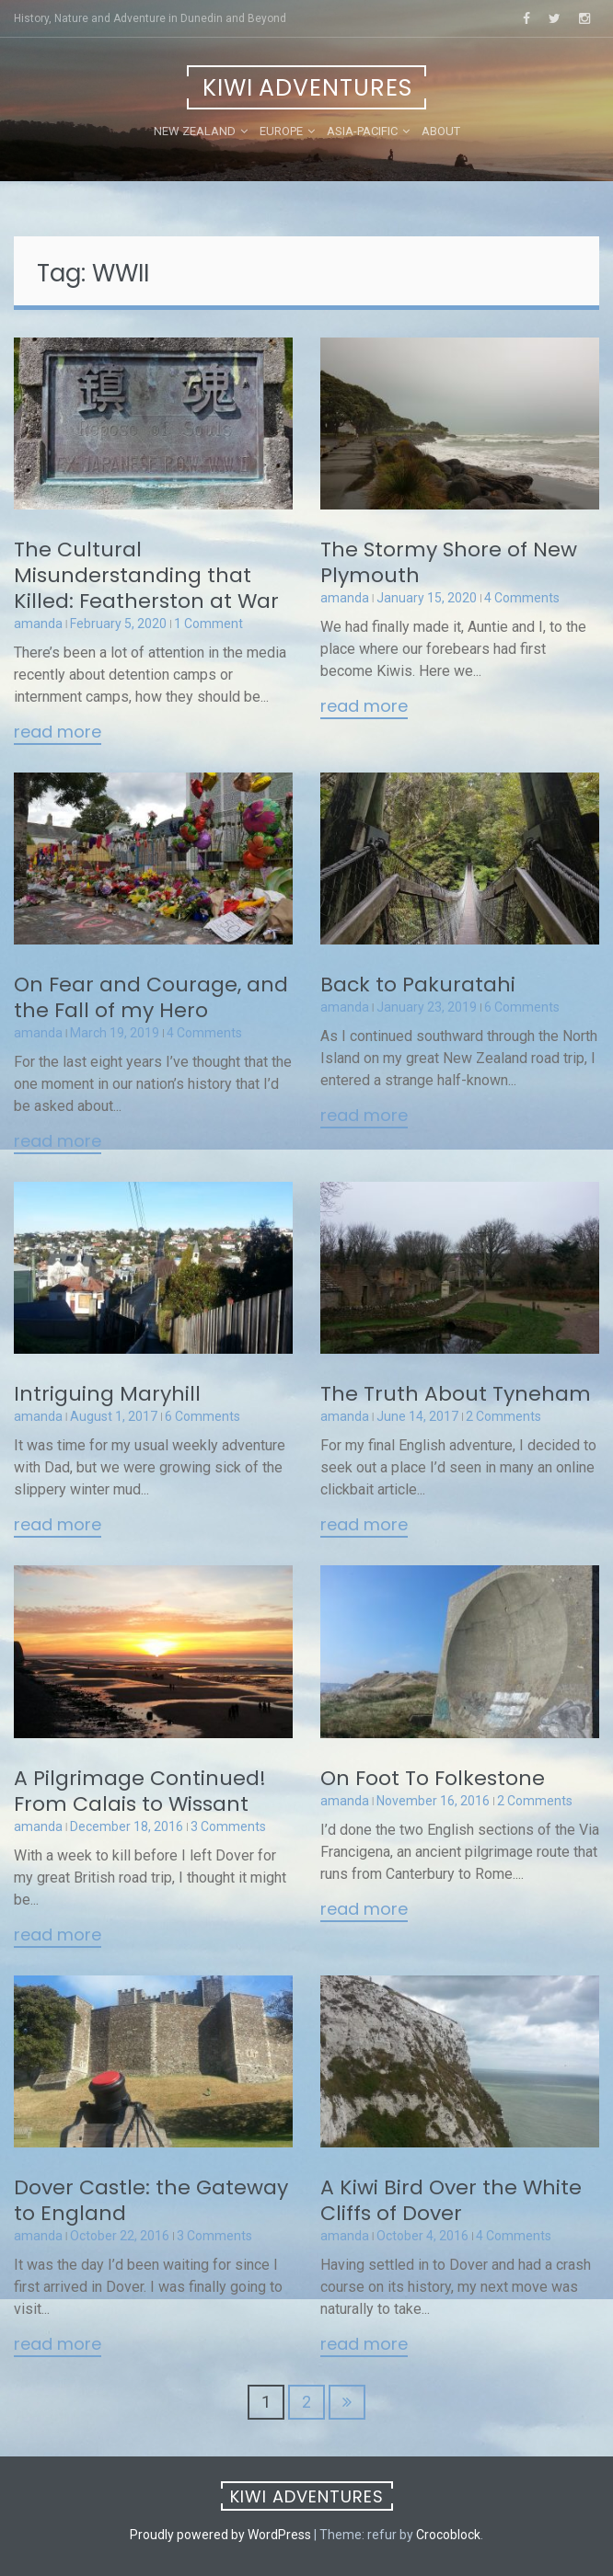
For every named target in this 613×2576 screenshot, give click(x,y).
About (441, 131)
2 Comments (503, 1416)
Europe (281, 131)
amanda (38, 623)
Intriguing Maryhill (107, 1394)
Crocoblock (448, 2534)
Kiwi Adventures (307, 88)
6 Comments (522, 1007)
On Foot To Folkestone (432, 1778)
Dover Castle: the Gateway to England (151, 2200)
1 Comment (208, 623)
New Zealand (195, 131)
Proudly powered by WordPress (220, 2534)
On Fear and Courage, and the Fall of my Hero (151, 997)
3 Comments (228, 1826)
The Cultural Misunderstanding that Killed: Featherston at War (146, 575)
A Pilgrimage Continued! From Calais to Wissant (140, 1791)
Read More (57, 733)
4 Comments (522, 597)
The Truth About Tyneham (455, 1394)
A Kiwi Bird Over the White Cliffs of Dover (451, 2200)
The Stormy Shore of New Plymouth (448, 562)
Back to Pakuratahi (417, 984)
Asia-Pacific (362, 131)
